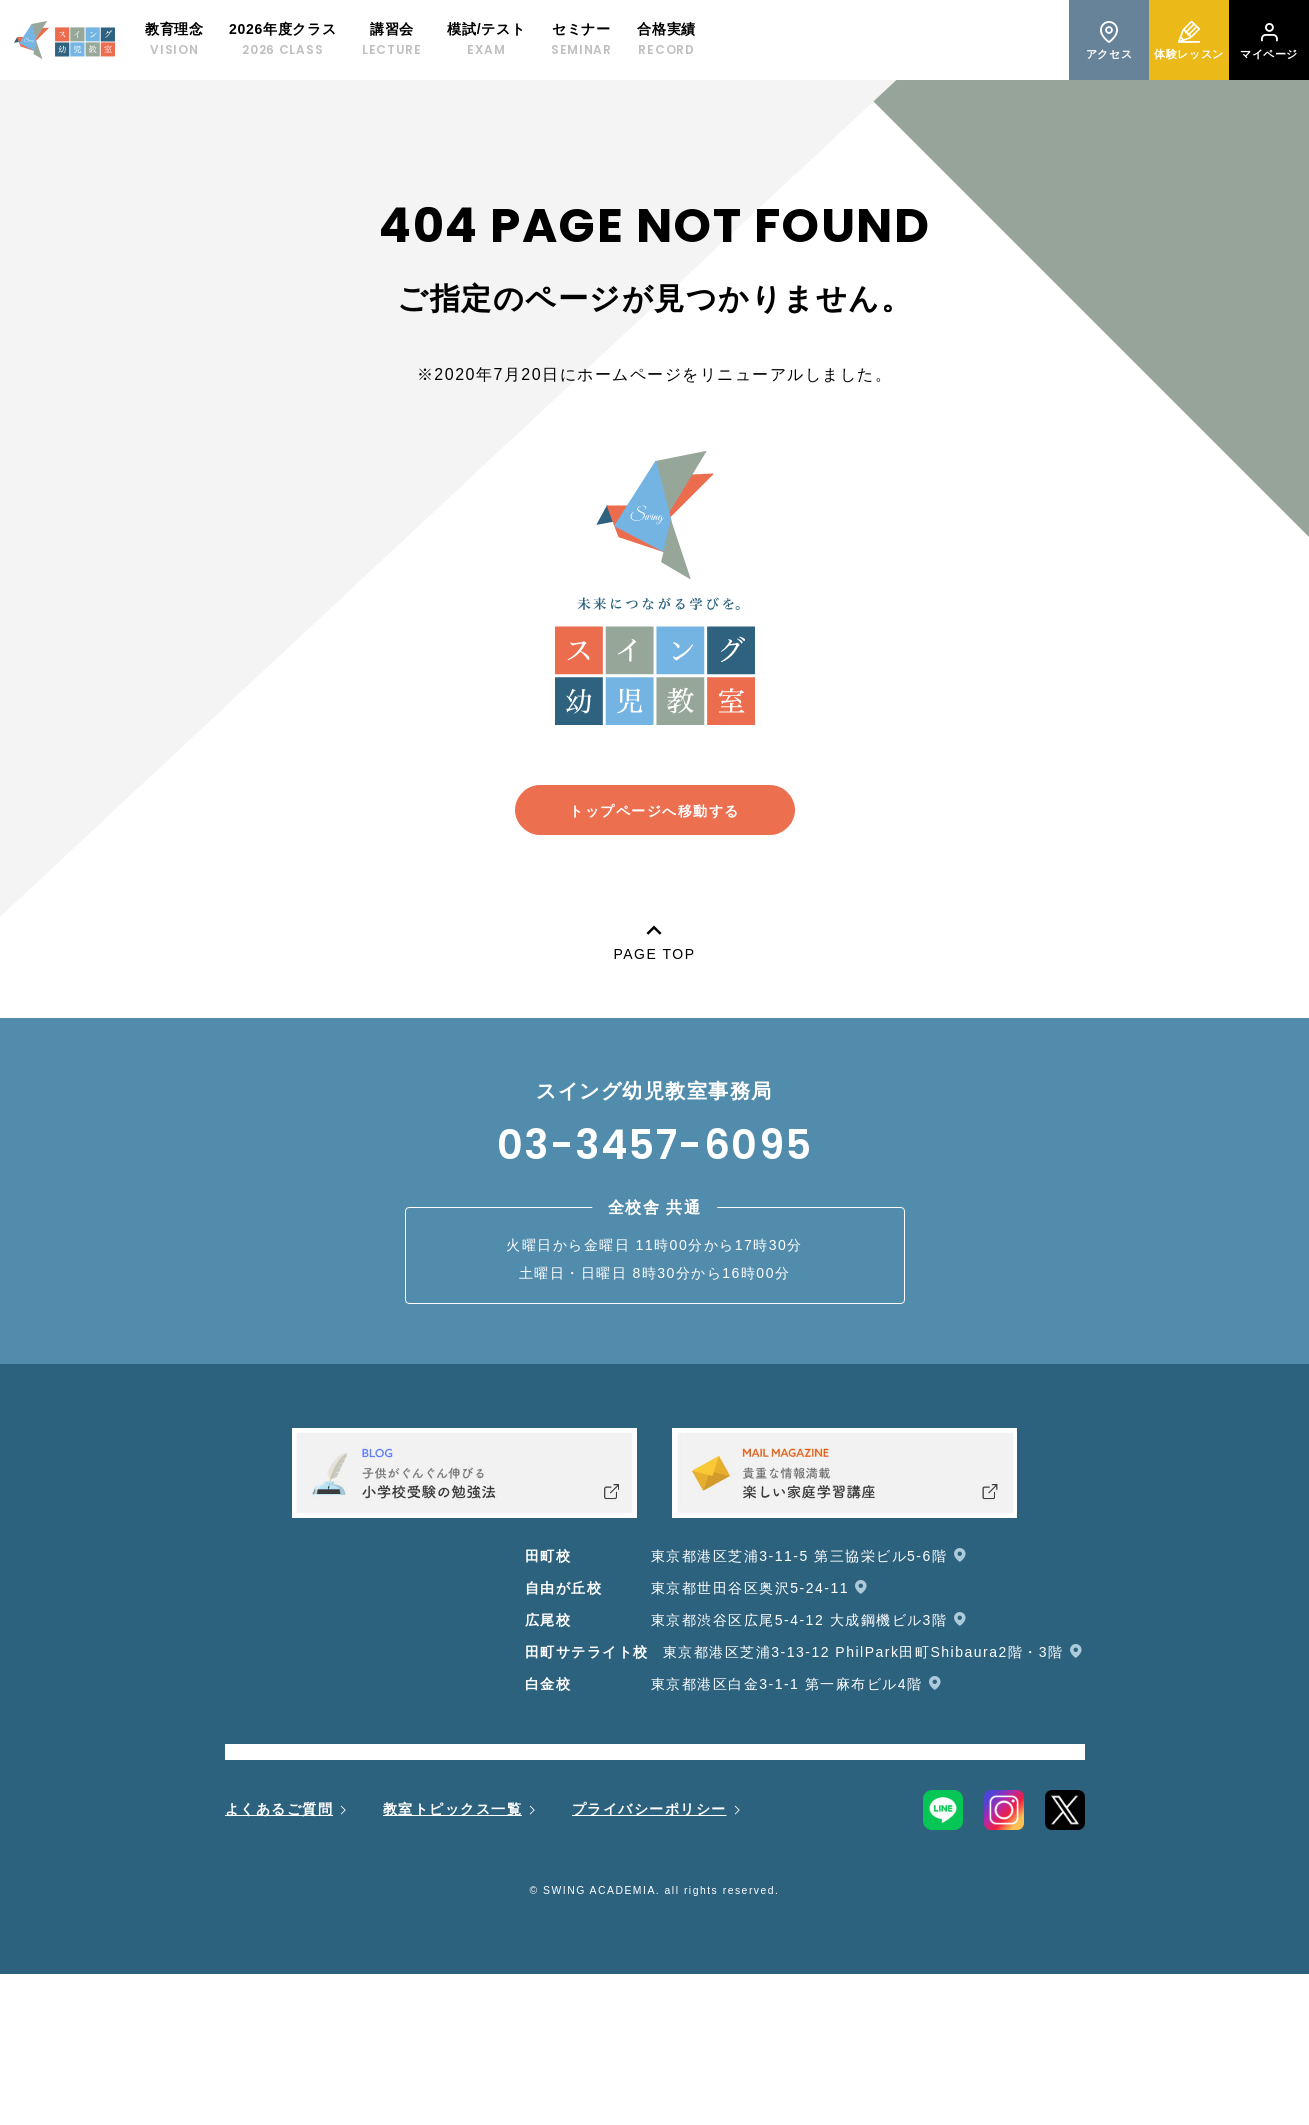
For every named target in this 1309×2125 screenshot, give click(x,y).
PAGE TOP (654, 938)
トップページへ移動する (654, 811)
